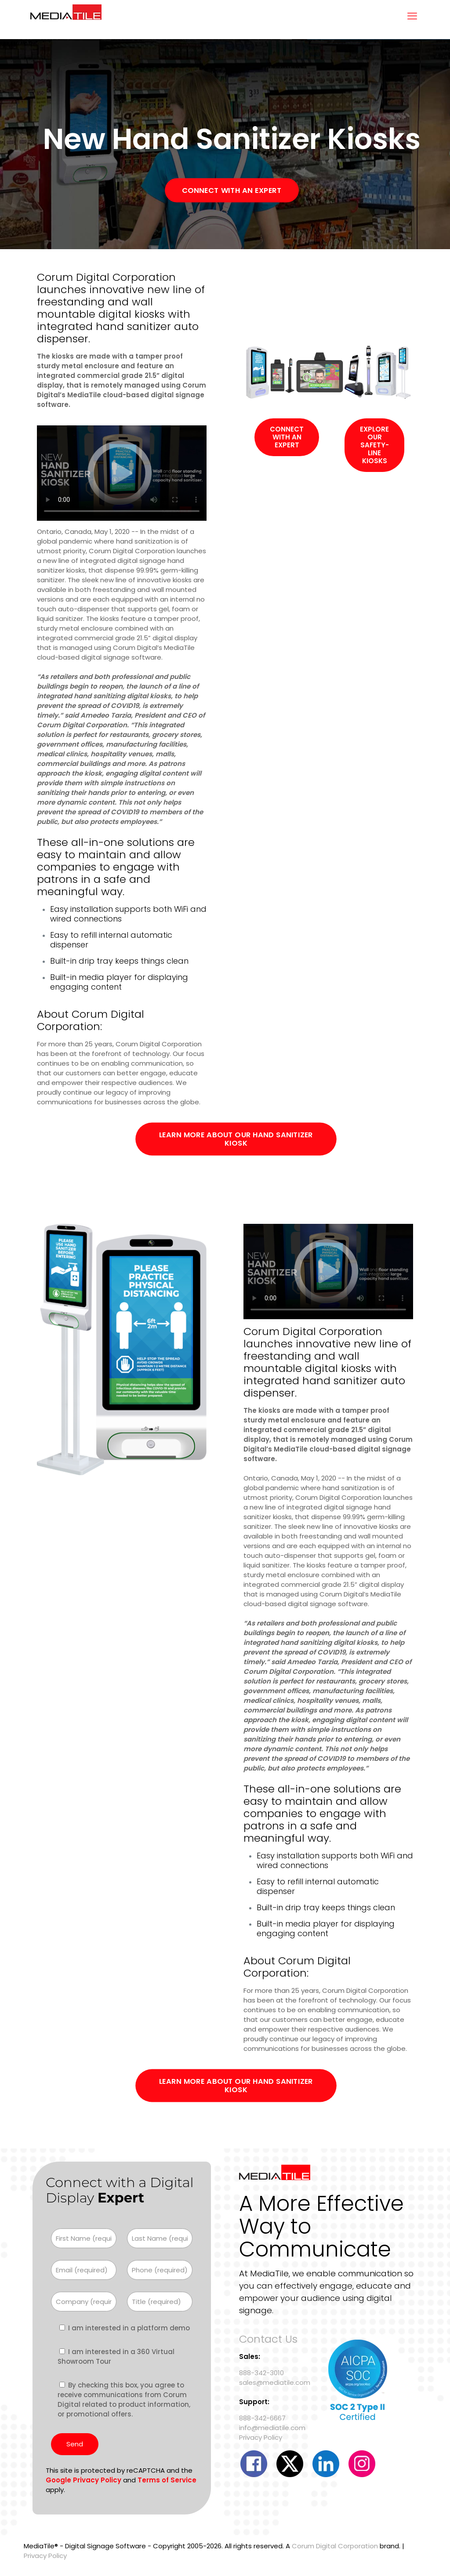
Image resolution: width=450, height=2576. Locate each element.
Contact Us (268, 2339)
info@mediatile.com (272, 2427)
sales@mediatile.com (274, 2382)
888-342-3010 (261, 2372)
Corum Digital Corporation (335, 2546)
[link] (328, 372)
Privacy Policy (260, 2437)
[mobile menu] (412, 16)
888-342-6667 (262, 2418)
